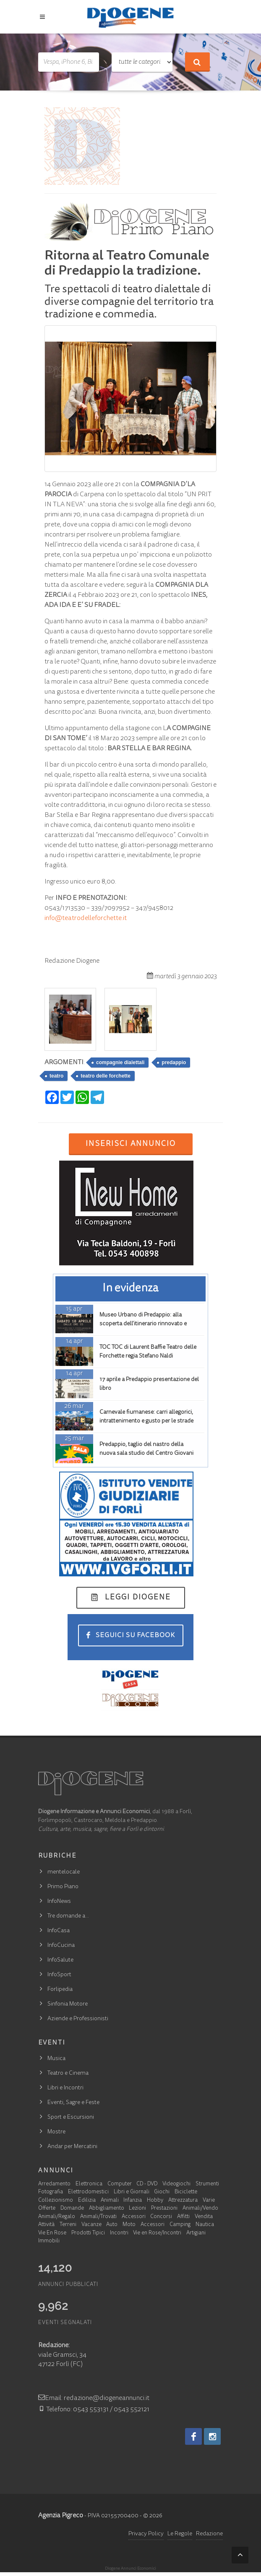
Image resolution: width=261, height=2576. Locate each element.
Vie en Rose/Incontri (157, 2233)
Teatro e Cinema (68, 2073)
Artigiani (196, 2233)
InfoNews (59, 1902)
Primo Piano (62, 1887)
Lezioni (137, 2208)
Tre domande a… (68, 1916)
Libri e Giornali (131, 2192)
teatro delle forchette (105, 1076)
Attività (46, 2225)
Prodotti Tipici (88, 2233)
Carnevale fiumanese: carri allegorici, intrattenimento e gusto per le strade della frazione (146, 1421)
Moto (129, 2225)
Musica (56, 2059)
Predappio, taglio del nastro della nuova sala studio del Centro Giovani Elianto (146, 1453)
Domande (72, 2208)
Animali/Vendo (200, 2208)
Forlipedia (60, 1990)
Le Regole (179, 2534)
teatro (56, 1076)
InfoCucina (61, 1946)
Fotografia (50, 2192)
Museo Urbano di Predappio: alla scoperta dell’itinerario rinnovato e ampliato (143, 1324)
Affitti (183, 2217)
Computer (119, 2184)
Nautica (205, 2225)
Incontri (119, 2233)
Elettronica (89, 2184)
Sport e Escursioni (70, 2117)
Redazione (209, 2534)
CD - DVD (146, 2184)
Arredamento (54, 2184)
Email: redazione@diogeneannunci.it (93, 2398)
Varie (209, 2200)
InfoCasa (58, 1931)
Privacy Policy (146, 2534)
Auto (111, 2225)
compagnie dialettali (120, 1062)
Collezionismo (55, 2200)
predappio (174, 1062)
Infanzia (132, 2200)
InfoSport (59, 1975)
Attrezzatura (183, 2200)
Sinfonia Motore (67, 2004)
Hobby (155, 2200)
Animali (110, 2200)
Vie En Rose (52, 2233)
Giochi (162, 2192)
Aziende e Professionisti (77, 2019)
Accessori (134, 2217)
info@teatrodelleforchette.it (85, 918)
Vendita (204, 2217)
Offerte (46, 2208)
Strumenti (207, 2184)
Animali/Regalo (56, 2217)
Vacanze (91, 2225)
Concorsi (161, 2217)
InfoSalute (60, 1960)
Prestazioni (164, 2208)
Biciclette (186, 2192)
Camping (180, 2225)
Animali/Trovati (98, 2217)
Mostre (56, 2132)
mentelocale (63, 1872)
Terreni (68, 2225)
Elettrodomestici (88, 2192)
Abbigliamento (106, 2208)
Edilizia (87, 2200)
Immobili (49, 2241)
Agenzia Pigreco (60, 2515)
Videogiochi (176, 2184)
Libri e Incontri (65, 2088)
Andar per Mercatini (72, 2147)
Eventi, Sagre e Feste (73, 2103)
